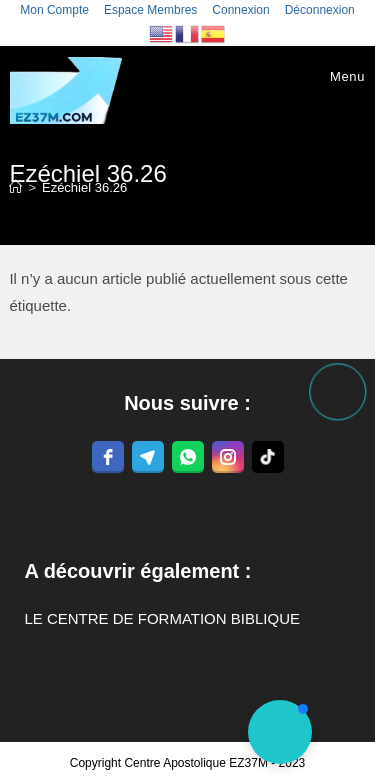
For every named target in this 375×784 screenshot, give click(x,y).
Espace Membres (150, 10)
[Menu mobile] (332, 76)
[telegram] (148, 457)
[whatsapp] (188, 457)
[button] (280, 732)
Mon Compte (54, 10)
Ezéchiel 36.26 (84, 187)
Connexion (240, 10)
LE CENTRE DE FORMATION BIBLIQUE (162, 618)
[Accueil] (15, 187)
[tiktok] (268, 457)
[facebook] (108, 457)
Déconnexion (320, 10)
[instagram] (228, 457)
